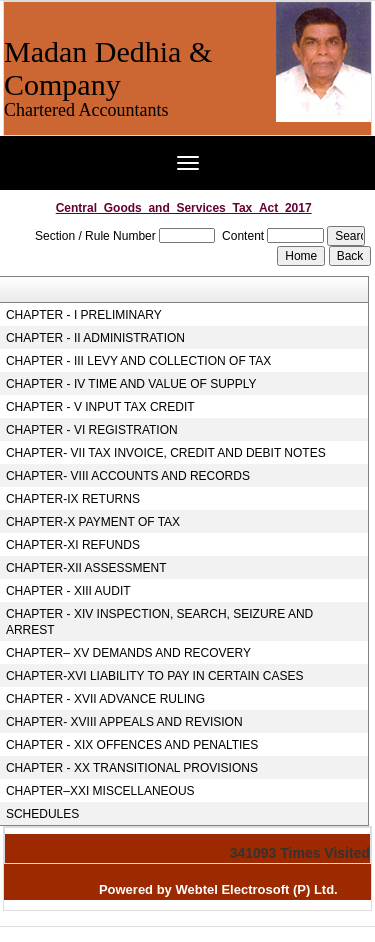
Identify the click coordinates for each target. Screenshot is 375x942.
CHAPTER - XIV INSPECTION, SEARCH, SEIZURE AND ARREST (159, 622)
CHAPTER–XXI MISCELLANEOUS (100, 791)
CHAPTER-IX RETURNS (73, 499)
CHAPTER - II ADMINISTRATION (95, 338)
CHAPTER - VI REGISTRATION (92, 430)
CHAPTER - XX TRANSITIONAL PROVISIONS (132, 768)
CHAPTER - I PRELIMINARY (84, 315)
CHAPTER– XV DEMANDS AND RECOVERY (128, 653)
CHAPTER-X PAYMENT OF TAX (93, 522)
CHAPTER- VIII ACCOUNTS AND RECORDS (128, 476)
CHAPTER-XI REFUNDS (73, 545)
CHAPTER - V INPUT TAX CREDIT (100, 407)
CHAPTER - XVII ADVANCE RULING (105, 699)
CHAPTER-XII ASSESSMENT (86, 568)
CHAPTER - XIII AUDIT (68, 591)
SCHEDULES (42, 814)
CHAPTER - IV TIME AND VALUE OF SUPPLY (131, 384)
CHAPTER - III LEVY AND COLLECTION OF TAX (138, 361)
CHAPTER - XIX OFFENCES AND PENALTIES (132, 745)
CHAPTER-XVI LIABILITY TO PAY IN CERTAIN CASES (155, 676)
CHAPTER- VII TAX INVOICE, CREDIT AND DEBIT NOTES (166, 453)
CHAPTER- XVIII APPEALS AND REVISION (124, 722)
